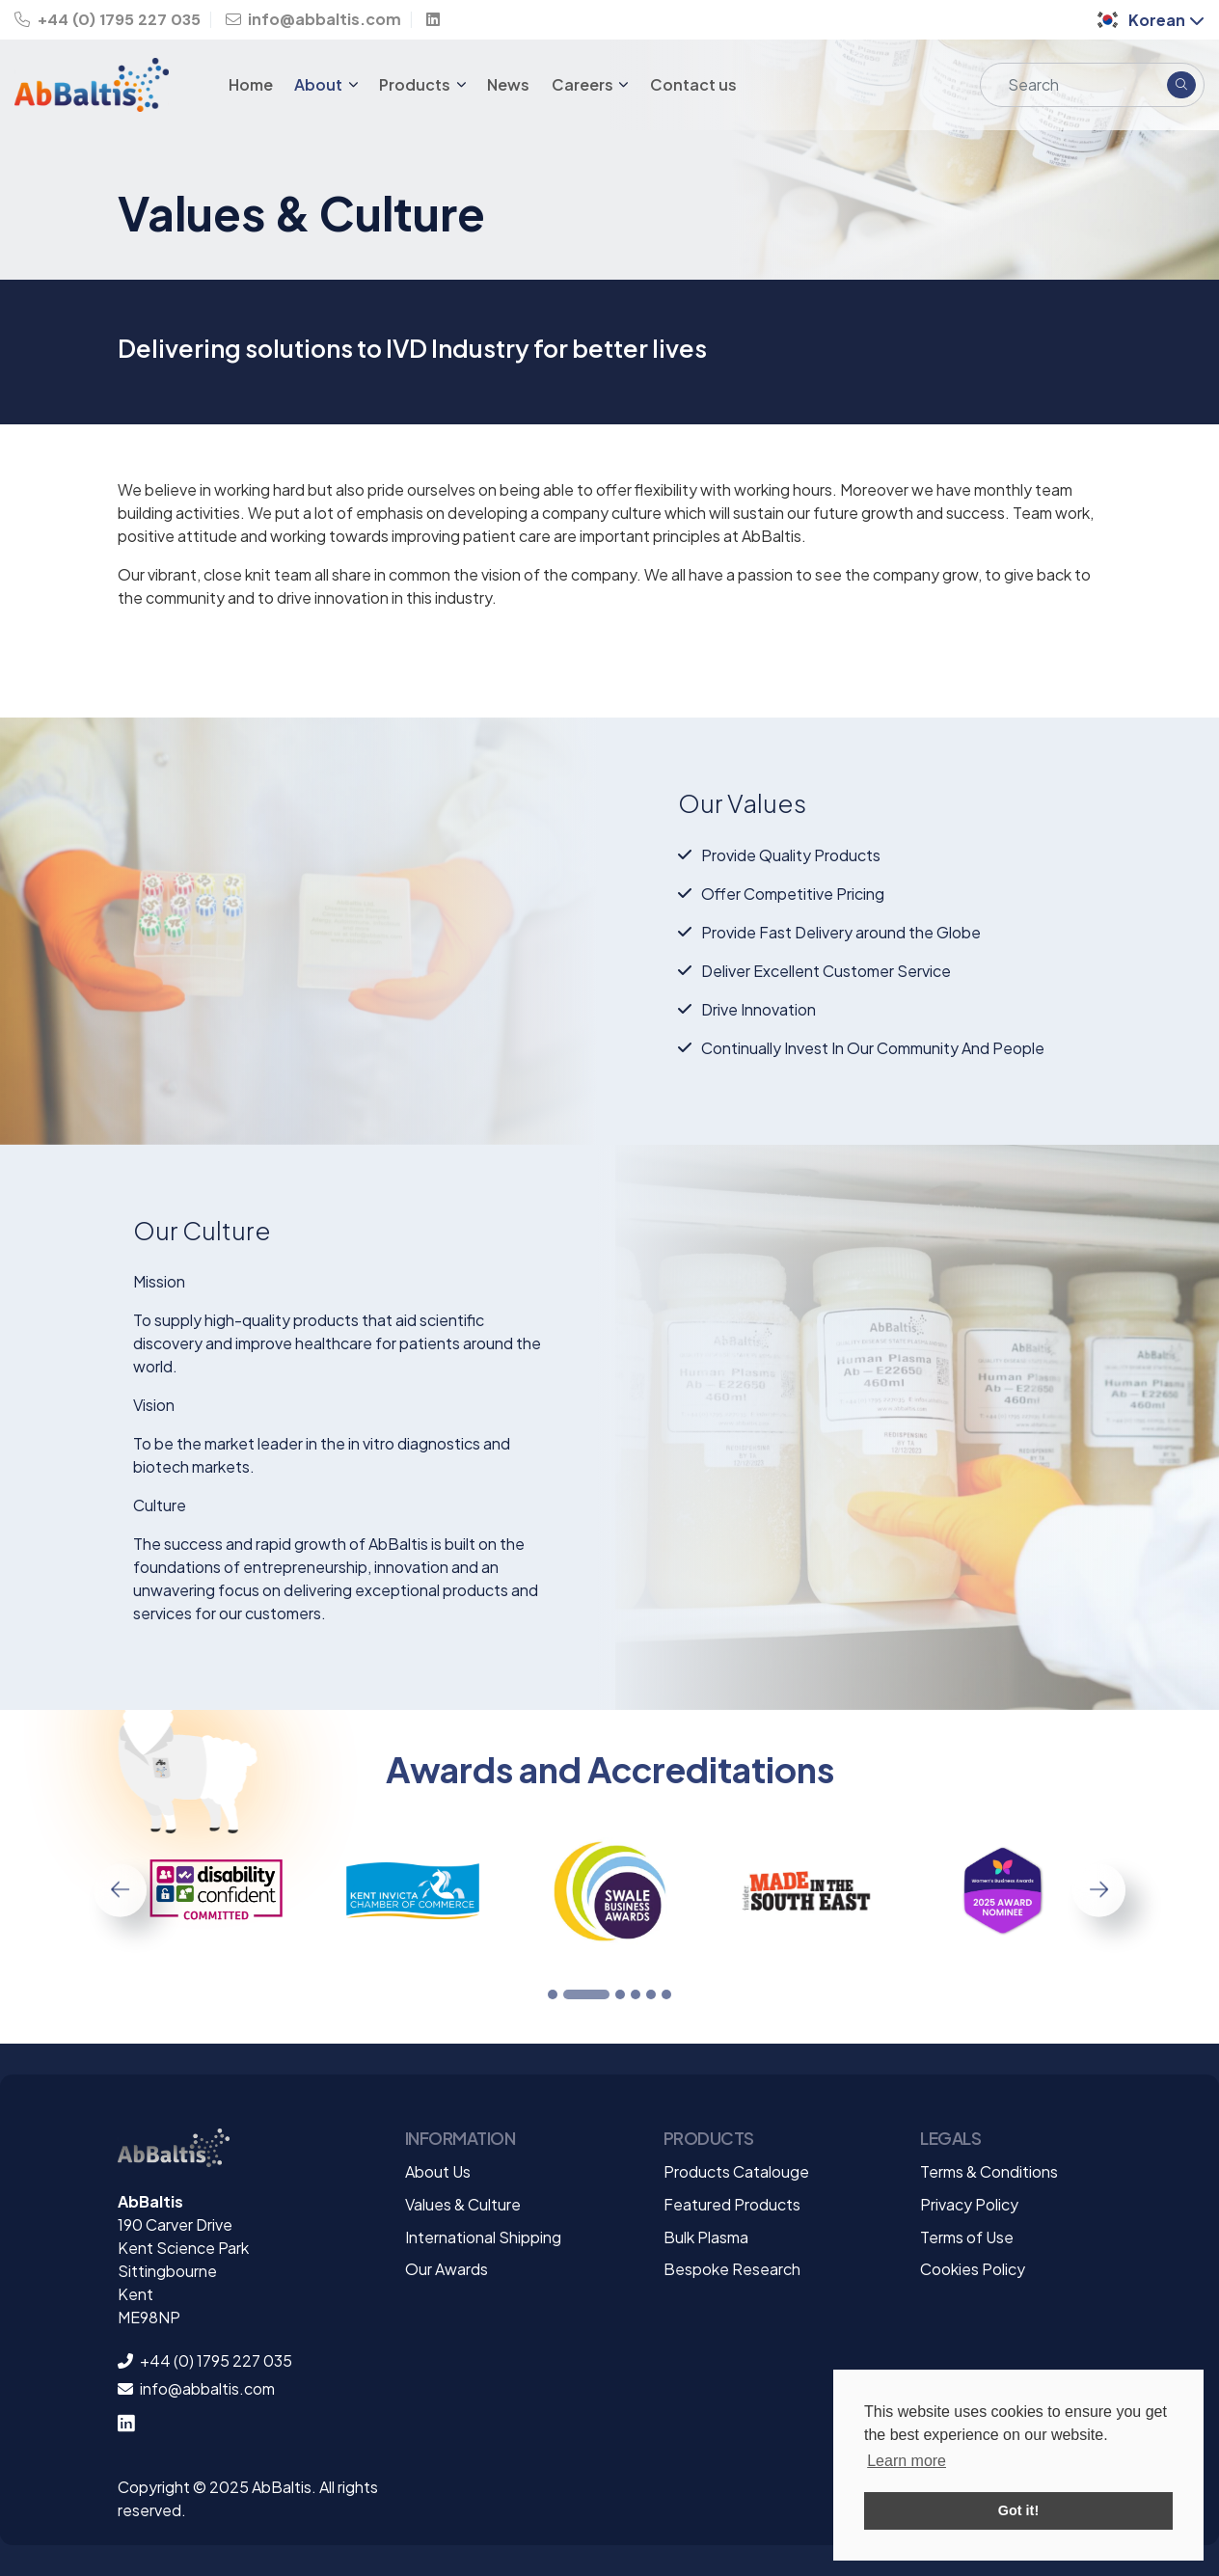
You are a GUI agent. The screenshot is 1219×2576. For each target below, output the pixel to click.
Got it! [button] (1018, 2510)
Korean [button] (1150, 20)
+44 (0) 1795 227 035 (107, 20)
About (319, 84)
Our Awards (446, 2269)
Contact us (693, 84)
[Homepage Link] (101, 85)
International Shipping (483, 2237)
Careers (584, 84)
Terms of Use (967, 2237)
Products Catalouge (736, 2171)
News (508, 84)
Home (251, 84)
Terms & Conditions (989, 2171)
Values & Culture (463, 2204)
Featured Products (732, 2204)
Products (416, 84)
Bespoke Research (732, 2269)
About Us (438, 2171)
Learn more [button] (906, 2461)
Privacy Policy (969, 2204)
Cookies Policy (972, 2269)
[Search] (1070, 85)
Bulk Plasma (706, 2237)
